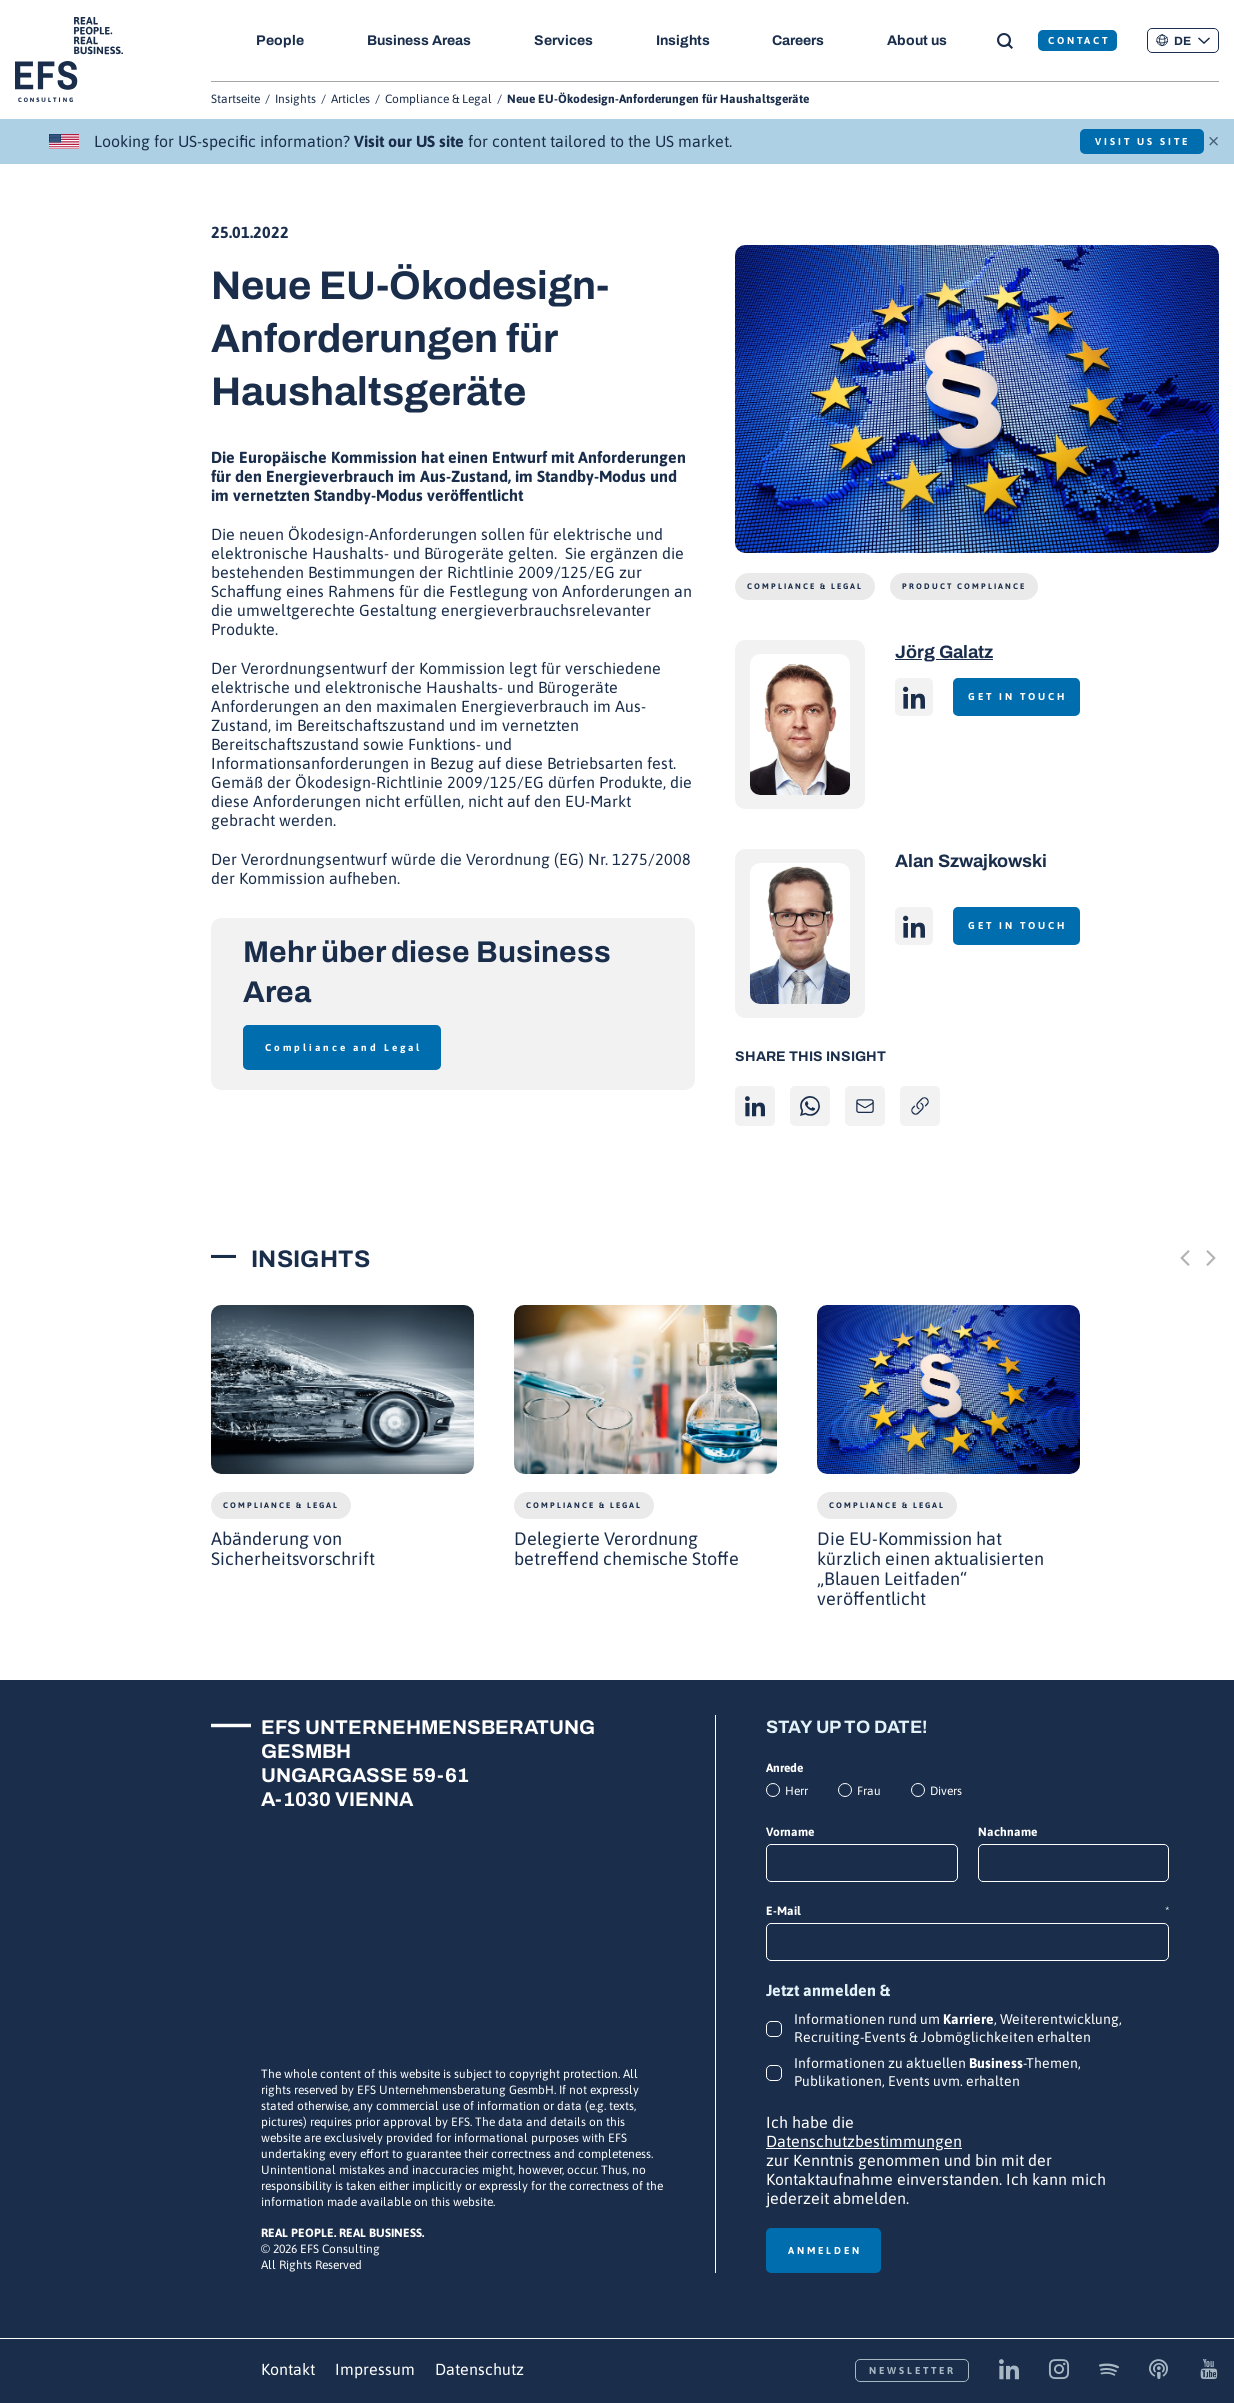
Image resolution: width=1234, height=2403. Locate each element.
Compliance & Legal (438, 99)
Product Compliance (964, 586)
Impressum (375, 2369)
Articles (350, 99)
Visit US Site (1131, 141)
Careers (807, 40)
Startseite (235, 99)
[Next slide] (1211, 1258)
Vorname (790, 1832)
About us (928, 40)
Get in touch (1024, 696)
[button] (1183, 40)
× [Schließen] (1213, 139)
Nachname (1007, 1832)
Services (567, 40)
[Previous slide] (1185, 1258)
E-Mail (967, 1911)
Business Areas (421, 40)
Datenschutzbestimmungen (864, 2141)
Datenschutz (479, 2369)
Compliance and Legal (343, 1047)
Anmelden (825, 2250)
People (280, 40)
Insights (689, 40)
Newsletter (912, 2370)
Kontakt (288, 2369)
